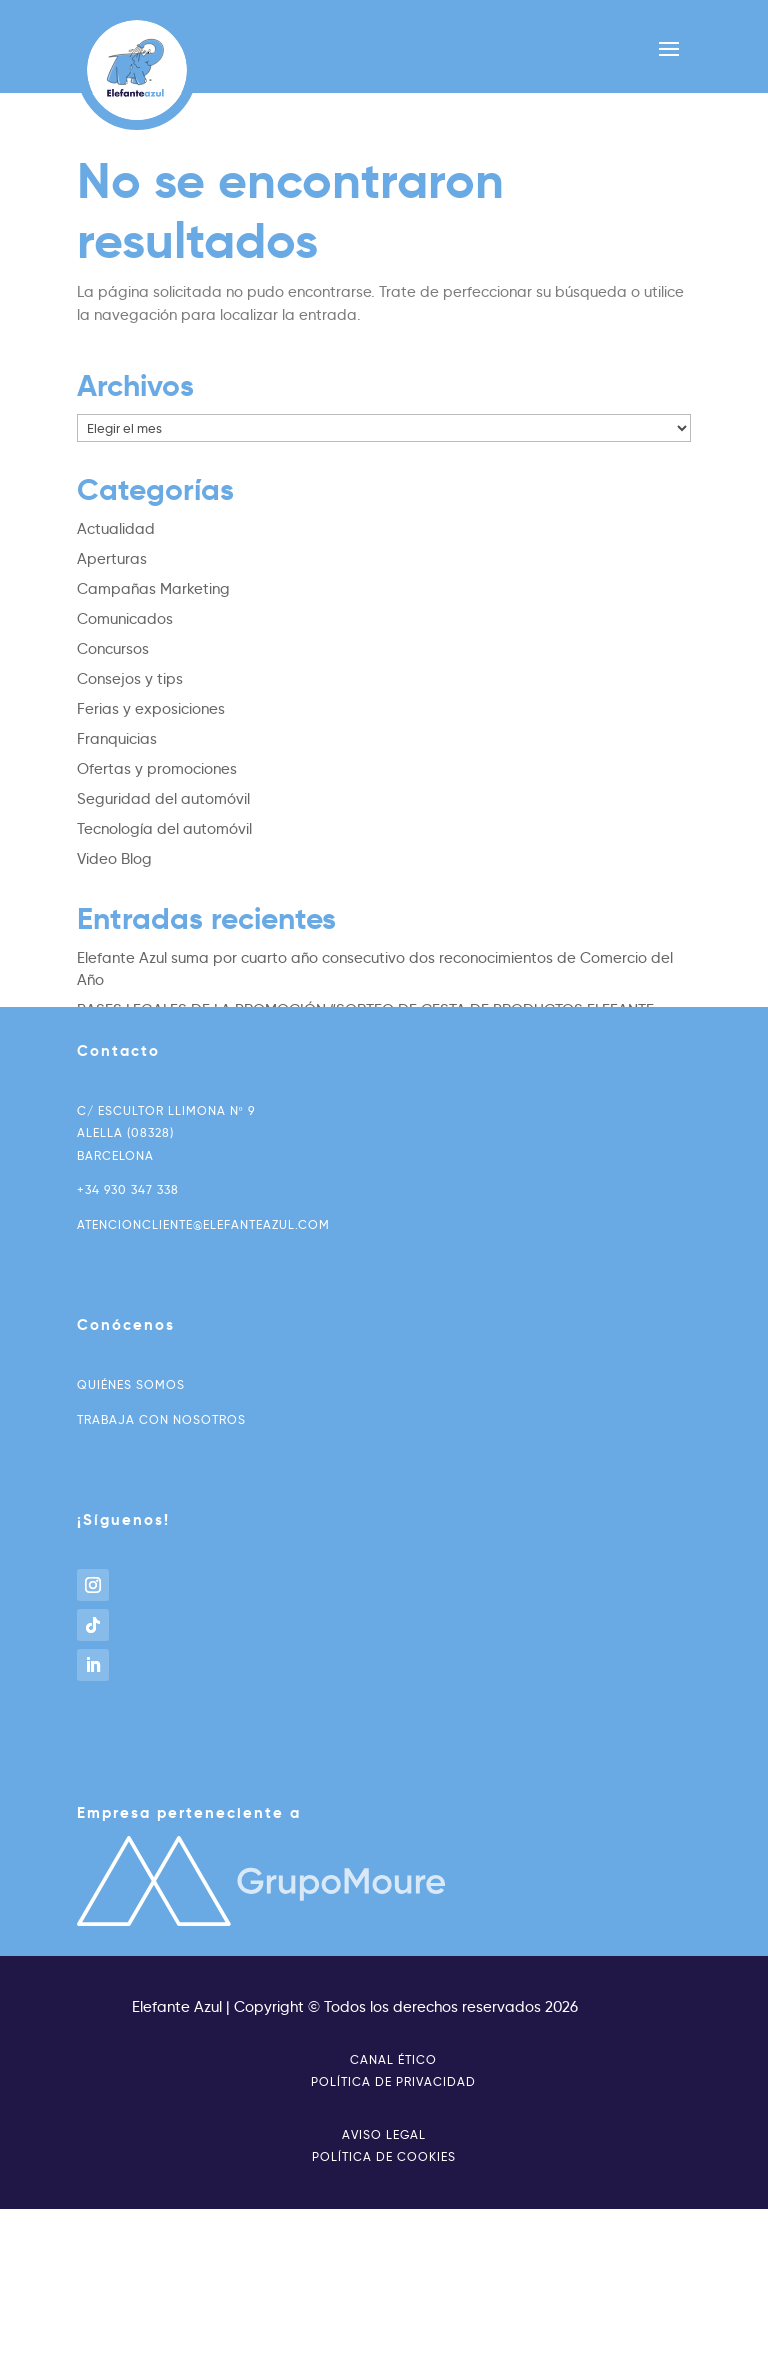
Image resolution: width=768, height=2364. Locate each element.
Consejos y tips (130, 679)
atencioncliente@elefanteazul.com (203, 1224)
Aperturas (112, 559)
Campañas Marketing (153, 589)
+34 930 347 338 (128, 1189)
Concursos (113, 649)
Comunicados (125, 619)
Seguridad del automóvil (163, 799)
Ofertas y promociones (157, 769)
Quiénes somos (131, 1384)
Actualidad (116, 529)
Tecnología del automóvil (164, 829)
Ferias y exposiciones (151, 709)
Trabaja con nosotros (161, 1419)
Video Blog (114, 859)
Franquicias (117, 739)
